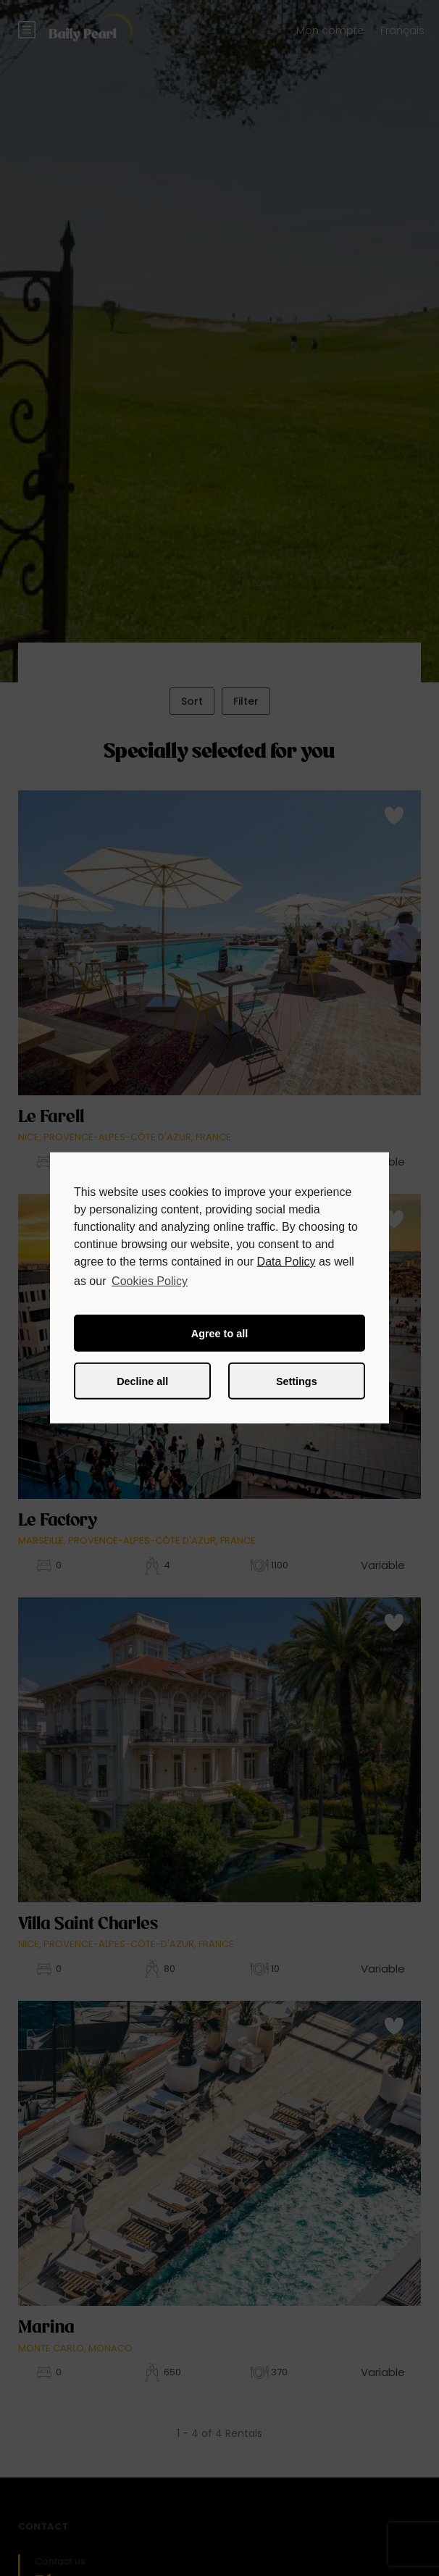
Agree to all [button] (219, 1333)
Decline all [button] (142, 1381)
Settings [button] (296, 1381)
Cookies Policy (150, 1281)
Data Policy (286, 1261)
